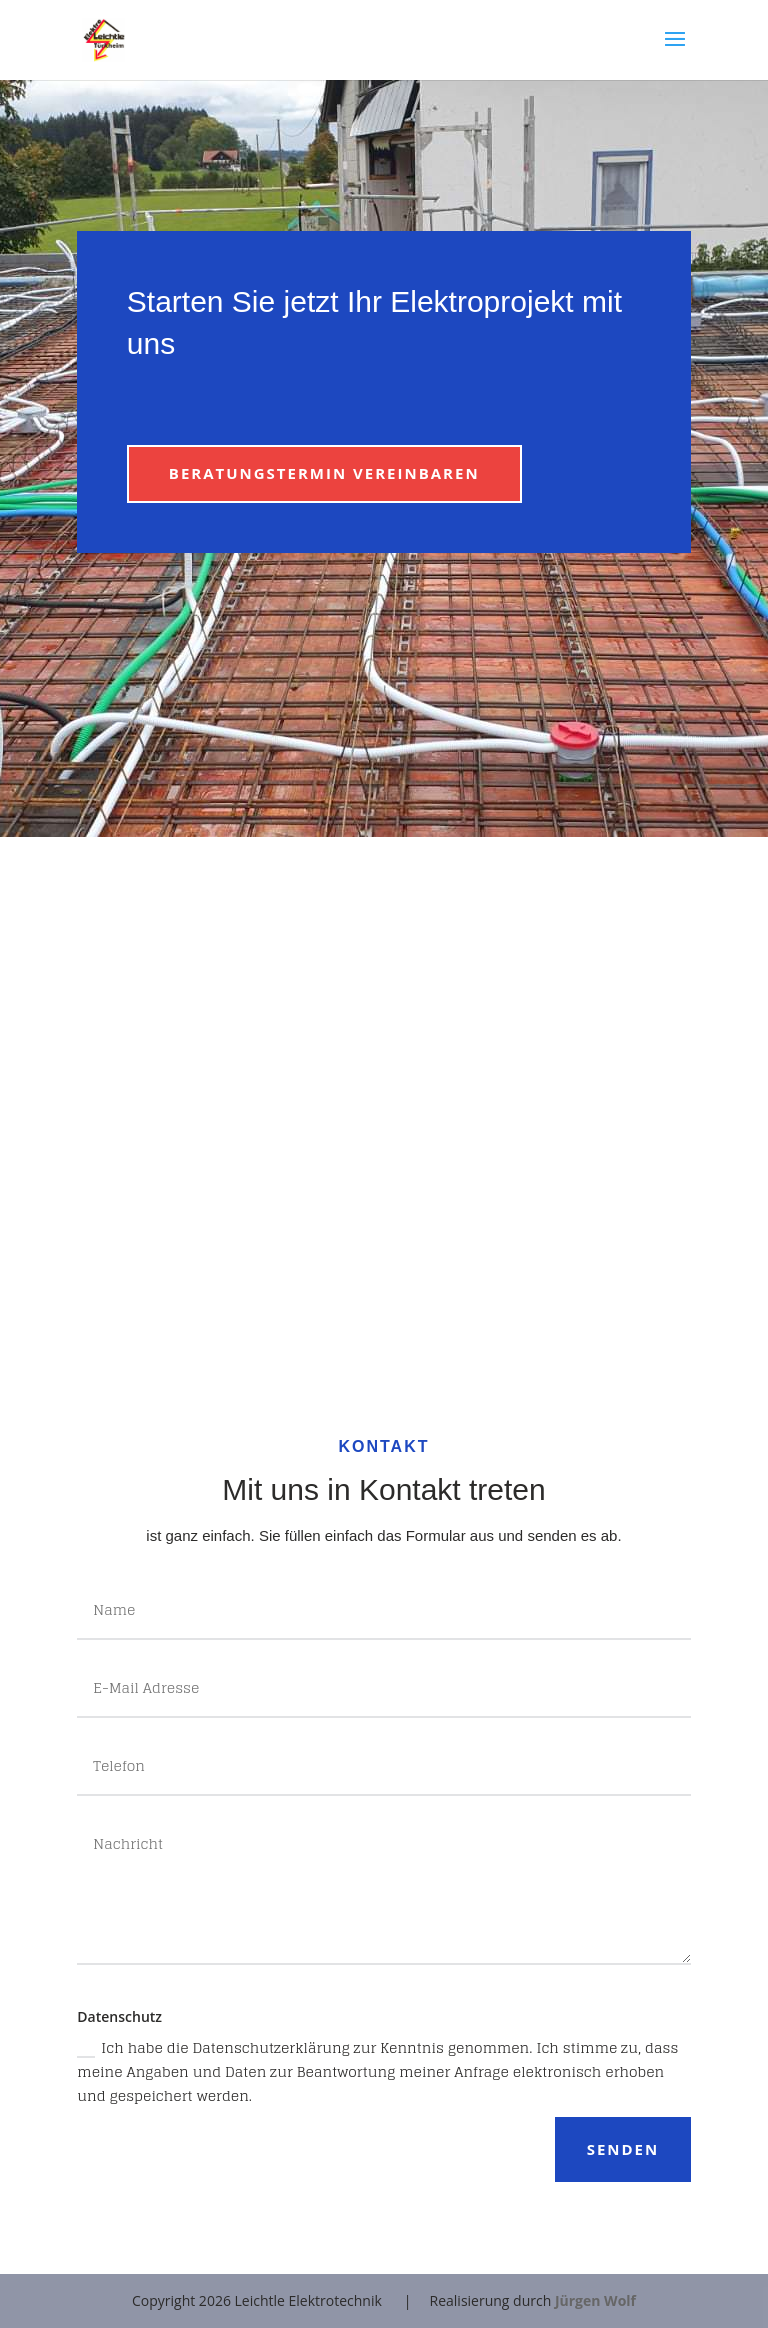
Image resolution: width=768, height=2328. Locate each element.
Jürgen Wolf (595, 2300)
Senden (623, 2149)
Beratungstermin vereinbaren (324, 473)
